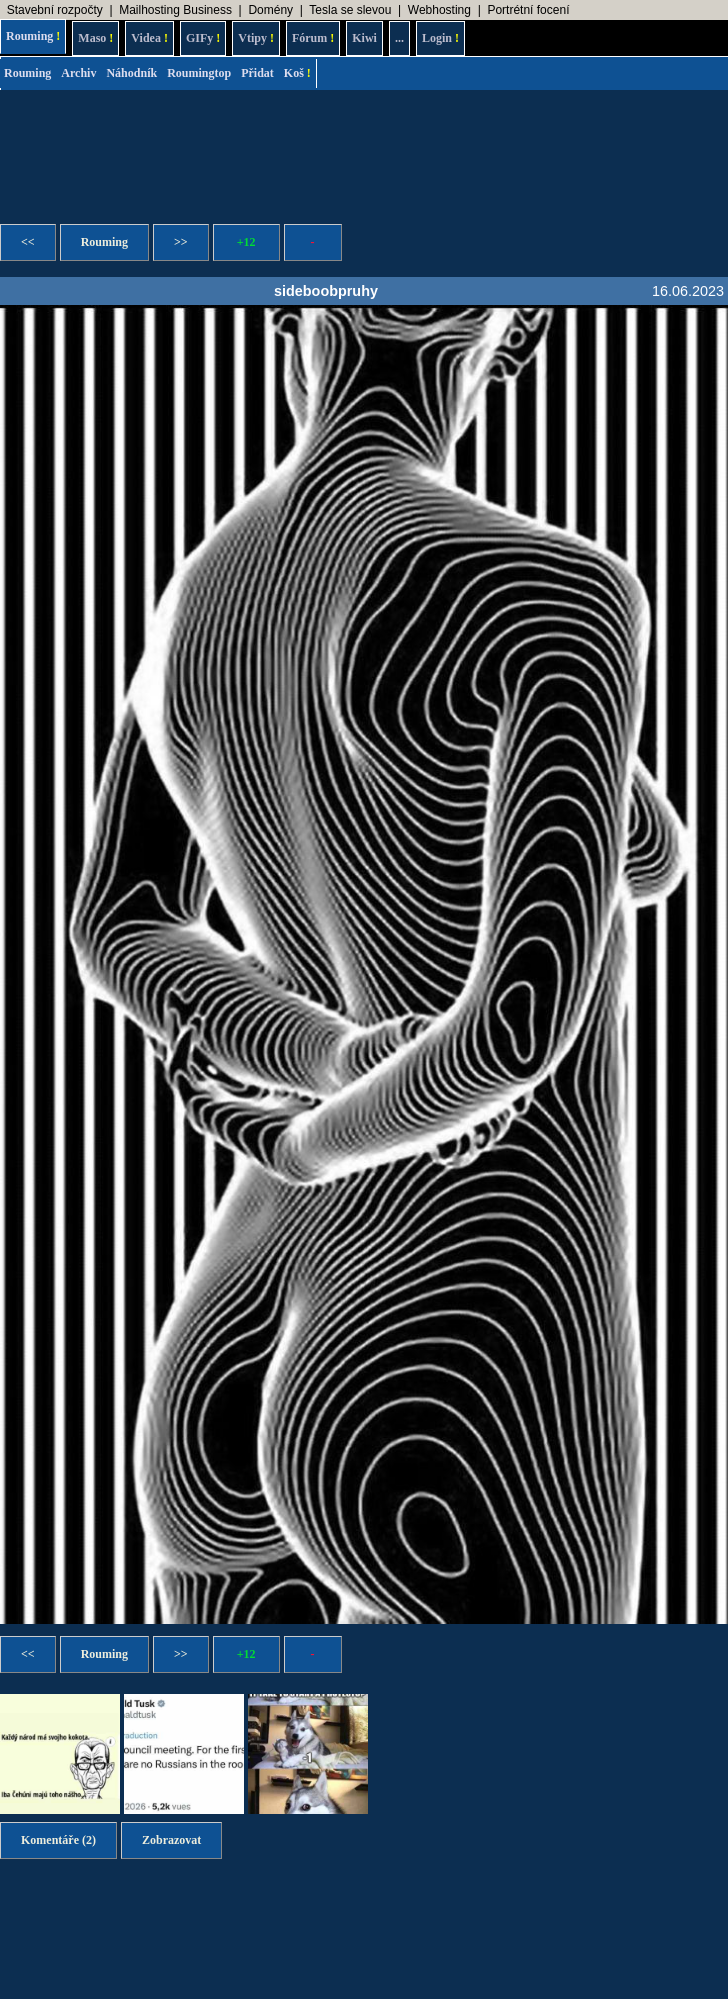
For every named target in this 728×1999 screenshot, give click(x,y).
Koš (297, 73)
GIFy (203, 38)
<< (28, 242)
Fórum (313, 38)
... (399, 38)
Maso (95, 38)
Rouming (33, 36)
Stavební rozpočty (55, 10)
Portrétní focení (528, 10)
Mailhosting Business (175, 10)
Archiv (78, 73)
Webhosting (439, 10)
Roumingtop (199, 73)
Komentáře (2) (58, 1840)
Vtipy (256, 38)
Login (440, 38)
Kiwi (364, 38)
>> (181, 242)
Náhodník (131, 73)
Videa (149, 38)
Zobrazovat (171, 1840)
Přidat (257, 73)
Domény (270, 10)
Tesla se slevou (350, 10)
